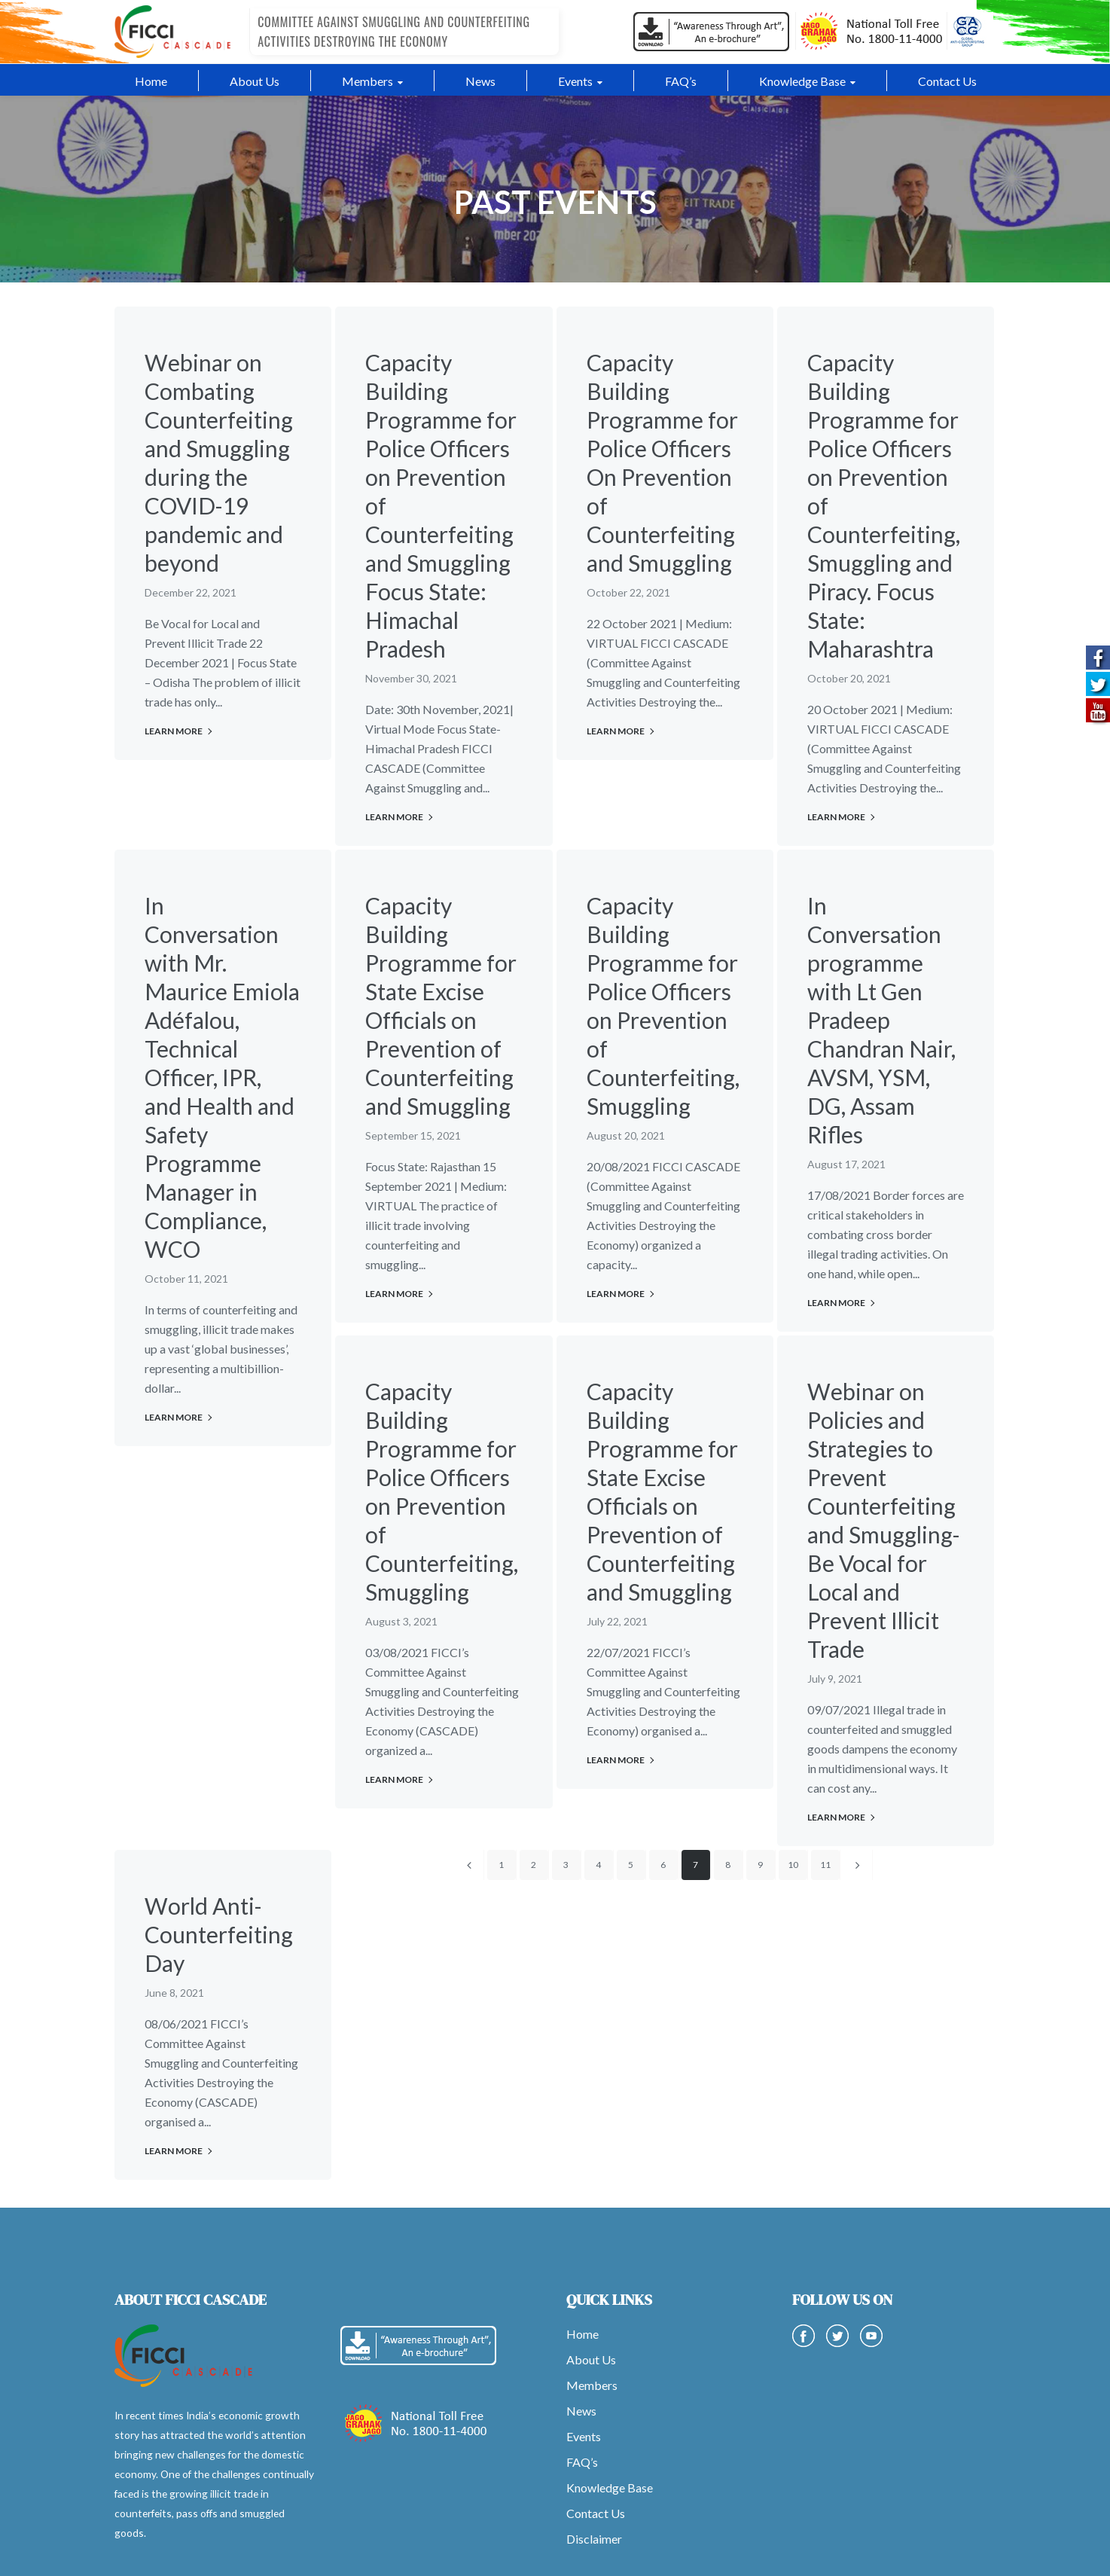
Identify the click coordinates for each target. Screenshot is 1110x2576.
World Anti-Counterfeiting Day (219, 1934)
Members (592, 2385)
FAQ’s (582, 2462)
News (581, 2411)
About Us (591, 2359)
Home (582, 2334)
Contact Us (595, 2513)
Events (583, 2436)
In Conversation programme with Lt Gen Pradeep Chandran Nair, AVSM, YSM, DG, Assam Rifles (881, 1020)
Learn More (174, 731)
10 (793, 1864)
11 (825, 1864)
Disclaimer (594, 2539)
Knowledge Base (609, 2487)
